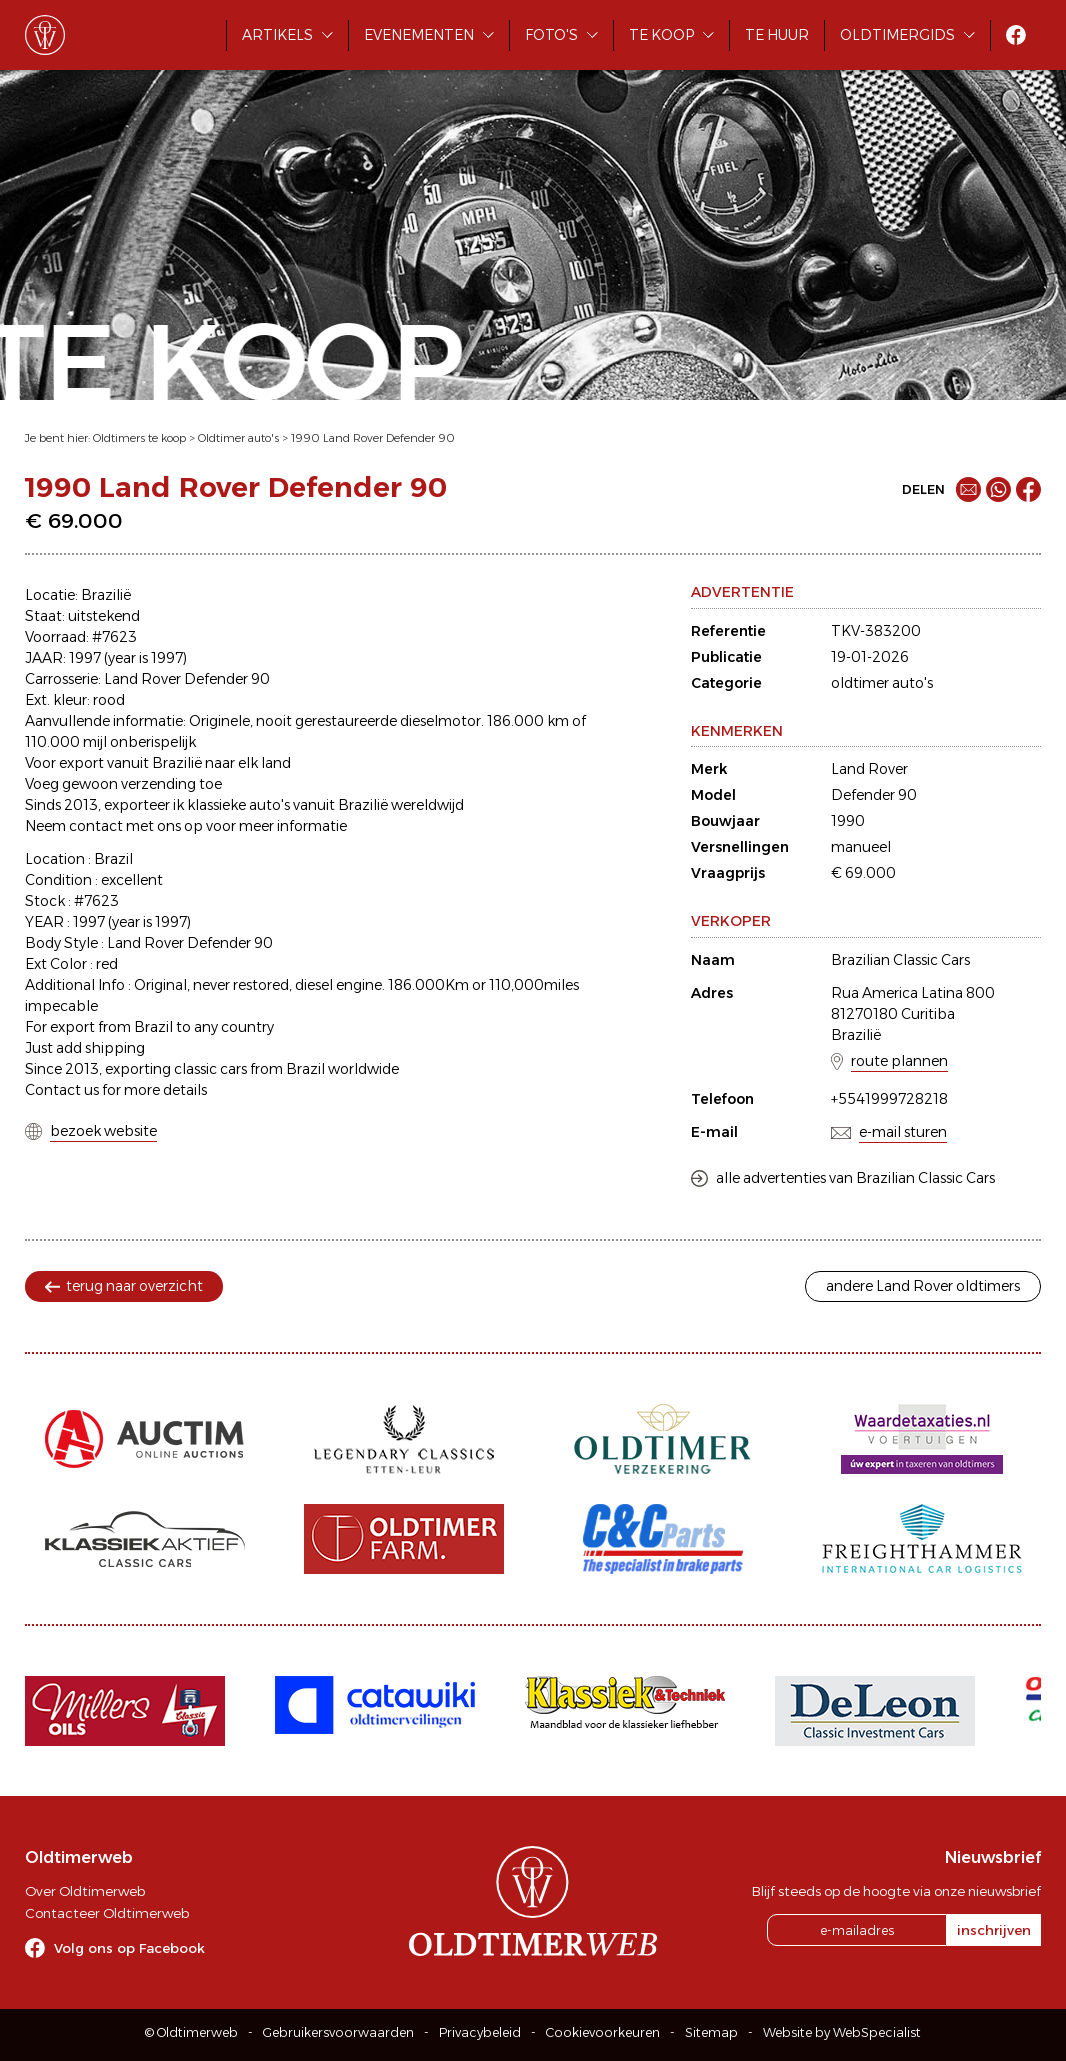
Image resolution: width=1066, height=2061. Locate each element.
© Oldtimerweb (191, 2032)
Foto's (551, 35)
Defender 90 (874, 795)
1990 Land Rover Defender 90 (373, 438)
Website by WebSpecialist (842, 2032)
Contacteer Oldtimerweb (107, 1913)
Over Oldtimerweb (85, 1891)
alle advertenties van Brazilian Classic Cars (855, 1178)
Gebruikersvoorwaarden (338, 2032)
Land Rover (869, 769)
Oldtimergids (897, 35)
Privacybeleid (480, 2032)
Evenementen (419, 35)
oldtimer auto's (882, 683)
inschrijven (994, 1930)
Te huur (777, 35)
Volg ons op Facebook (129, 1948)
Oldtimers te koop (139, 438)
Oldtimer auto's (238, 438)
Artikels (277, 35)
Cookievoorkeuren (603, 2032)
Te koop (661, 35)
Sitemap (711, 2032)
